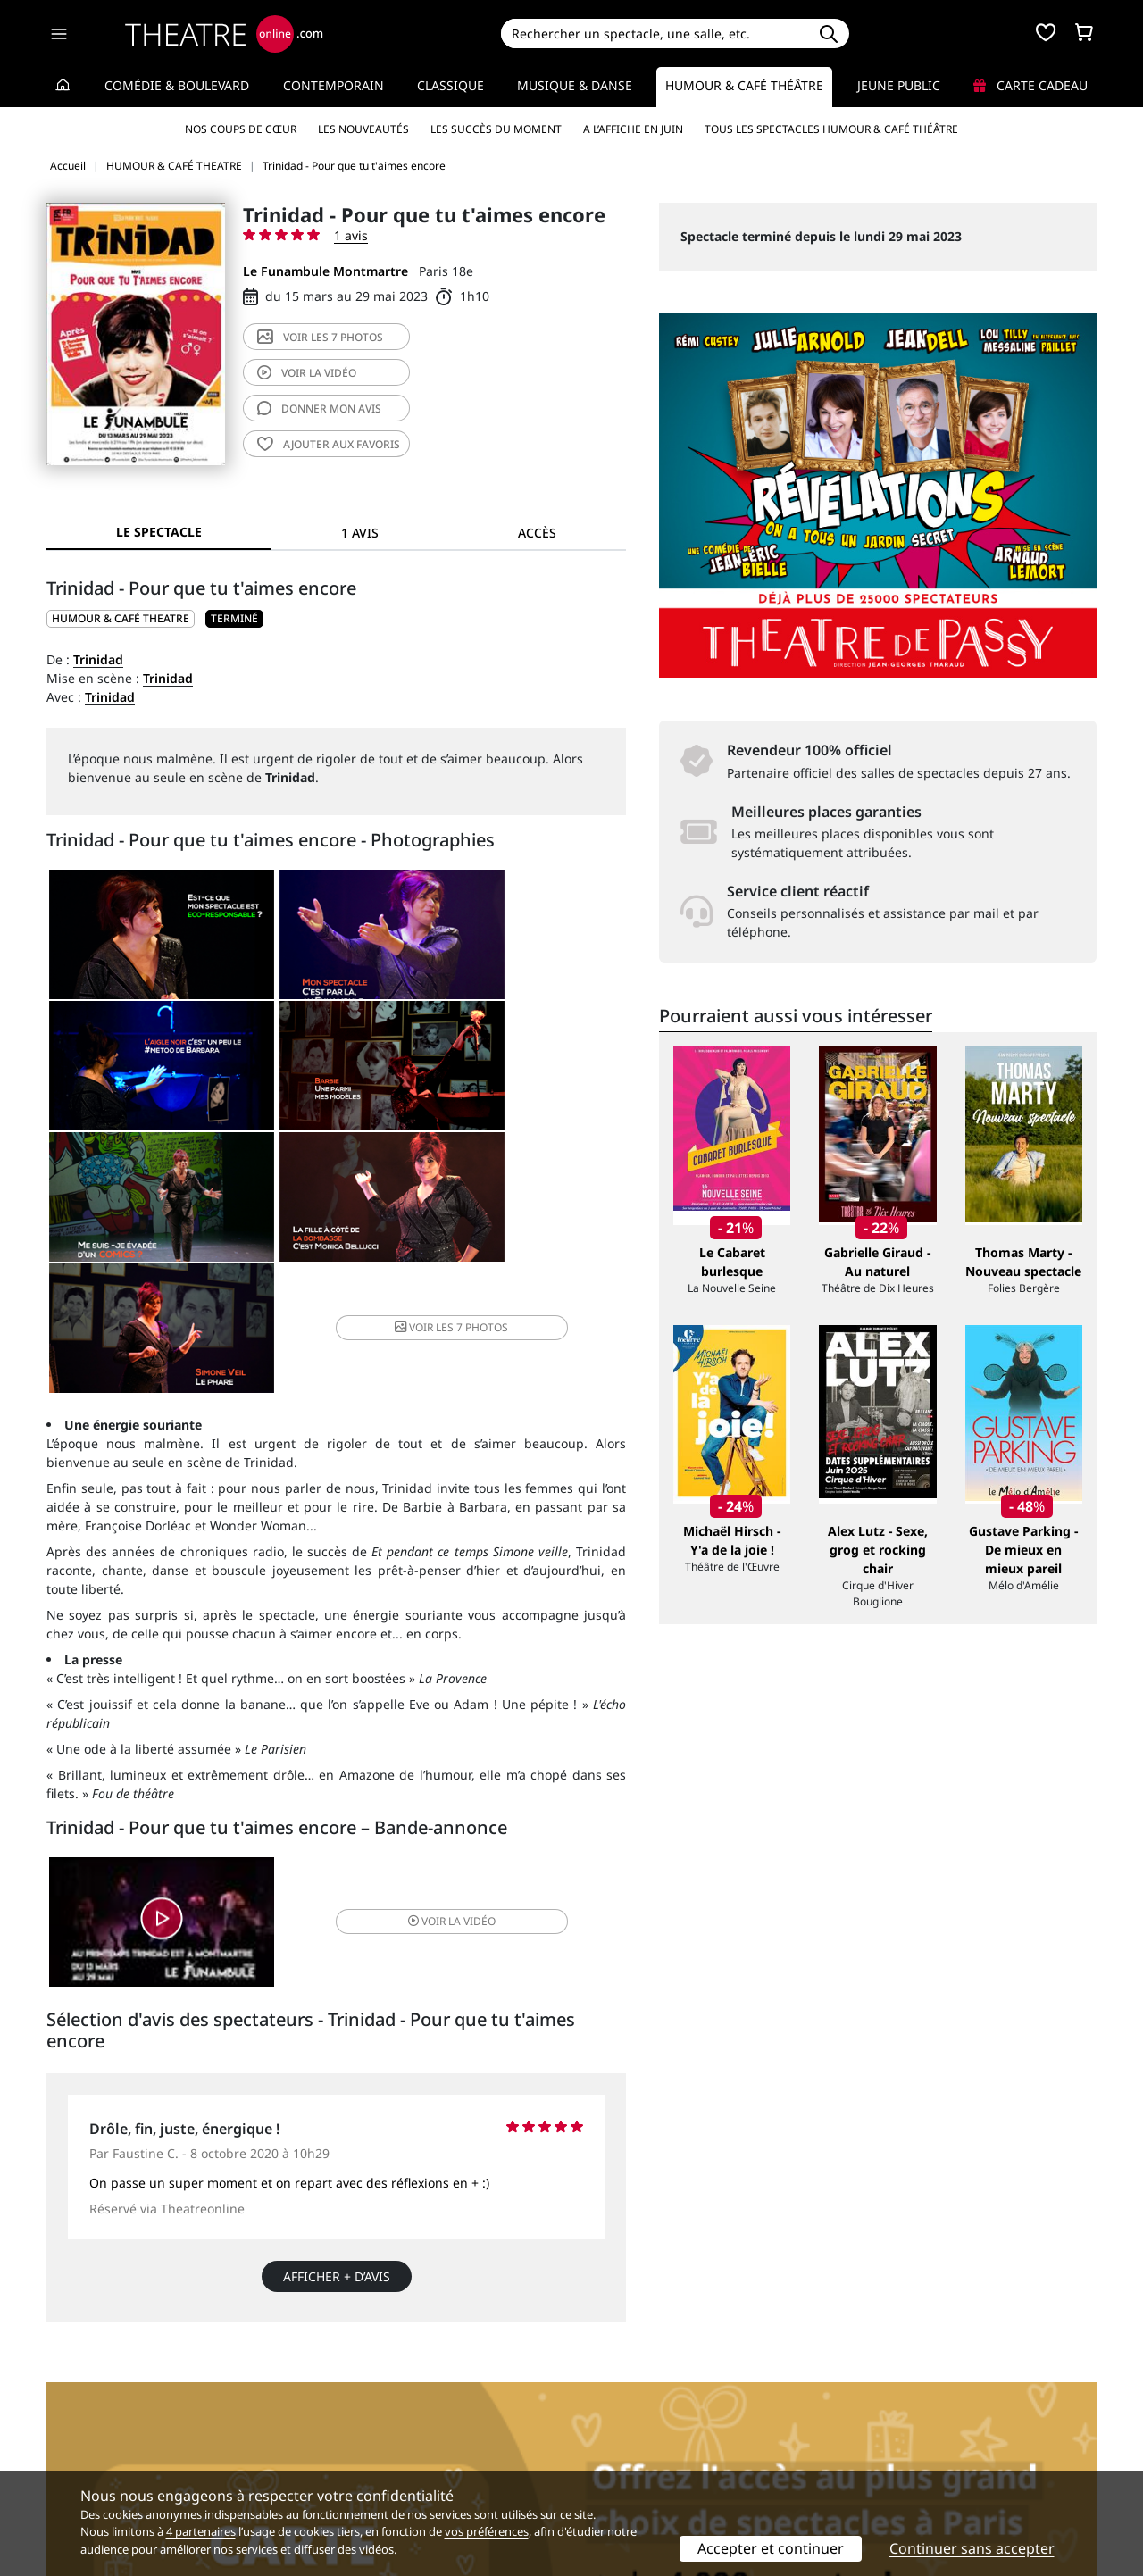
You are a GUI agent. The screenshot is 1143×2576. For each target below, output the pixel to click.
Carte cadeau (1030, 85)
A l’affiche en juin (633, 129)
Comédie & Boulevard (176, 85)
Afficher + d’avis (336, 2163)
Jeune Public (898, 85)
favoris (328, 444)
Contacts (72, 2464)
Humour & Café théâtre (744, 85)
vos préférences (487, 2531)
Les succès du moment (496, 129)
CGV (326, 2446)
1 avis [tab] (360, 532)
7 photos (320, 337)
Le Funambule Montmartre (325, 271)
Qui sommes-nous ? (105, 2408)
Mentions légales (97, 2446)
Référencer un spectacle (655, 2408)
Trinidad (98, 659)
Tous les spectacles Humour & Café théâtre (831, 129)
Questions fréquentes (379, 2427)
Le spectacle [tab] (159, 531)
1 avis (351, 235)
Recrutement (85, 2427)
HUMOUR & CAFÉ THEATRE (120, 618)
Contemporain (333, 85)
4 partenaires (201, 2531)
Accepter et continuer (770, 2548)
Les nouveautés (363, 129)
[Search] (654, 33)
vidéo (306, 372)
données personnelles (423, 2446)
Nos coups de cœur (240, 129)
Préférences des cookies (386, 2464)
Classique (450, 85)
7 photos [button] (431, 1207)
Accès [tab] (537, 532)
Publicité (608, 2427)
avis (319, 408)
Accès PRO (613, 2446)
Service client (354, 2408)
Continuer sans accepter (972, 2548)
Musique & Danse (574, 85)
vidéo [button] (432, 1805)
